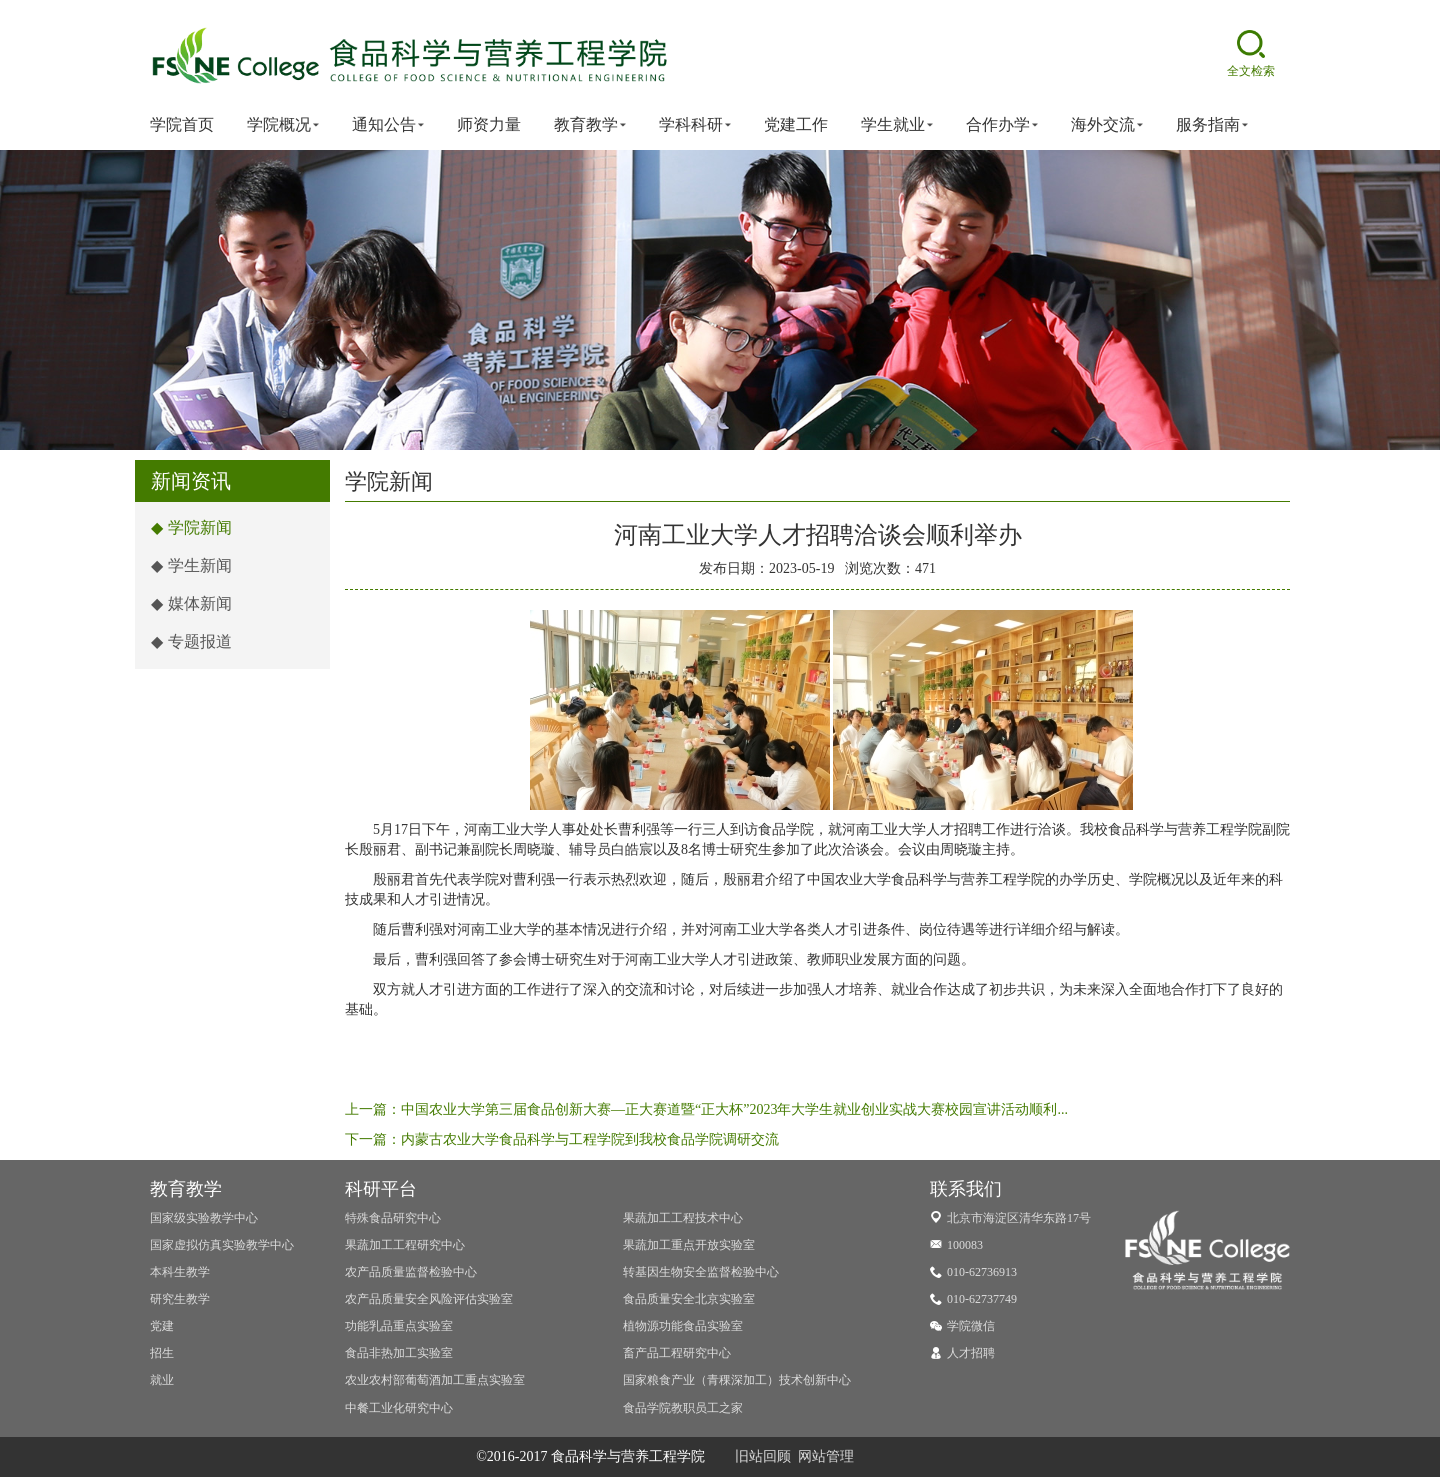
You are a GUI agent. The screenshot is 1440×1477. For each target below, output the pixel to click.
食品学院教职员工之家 (683, 1408)
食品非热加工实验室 (399, 1353)
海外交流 (1107, 125)
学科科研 (695, 125)
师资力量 (489, 124)
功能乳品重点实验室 (399, 1326)
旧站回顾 (763, 1456)
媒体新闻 (191, 603)
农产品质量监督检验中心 (411, 1272)
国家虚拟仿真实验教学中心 (222, 1245)
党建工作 (796, 124)
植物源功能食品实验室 (683, 1326)
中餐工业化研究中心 (399, 1408)
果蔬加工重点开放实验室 (689, 1245)
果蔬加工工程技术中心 (683, 1218)
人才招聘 (962, 1353)
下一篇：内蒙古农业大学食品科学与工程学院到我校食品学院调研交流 (562, 1139)
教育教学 (590, 125)
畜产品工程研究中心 (677, 1353)
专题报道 (191, 641)
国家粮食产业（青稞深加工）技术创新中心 (737, 1380)
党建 (162, 1326)
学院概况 (283, 125)
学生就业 (897, 125)
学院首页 (182, 124)
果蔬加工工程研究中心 (405, 1245)
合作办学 (1002, 125)
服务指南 (1212, 125)
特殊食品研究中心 (393, 1218)
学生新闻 (191, 565)
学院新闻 (191, 527)
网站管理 (826, 1456)
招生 (162, 1353)
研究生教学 (180, 1299)
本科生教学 (180, 1272)
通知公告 (388, 125)
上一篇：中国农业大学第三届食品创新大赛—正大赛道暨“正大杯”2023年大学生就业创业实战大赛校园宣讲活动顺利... (706, 1109)
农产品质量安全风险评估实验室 (429, 1299)
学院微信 (962, 1326)
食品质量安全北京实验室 (689, 1299)
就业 (162, 1380)
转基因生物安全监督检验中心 (701, 1272)
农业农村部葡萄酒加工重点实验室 (435, 1380)
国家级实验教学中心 (204, 1218)
